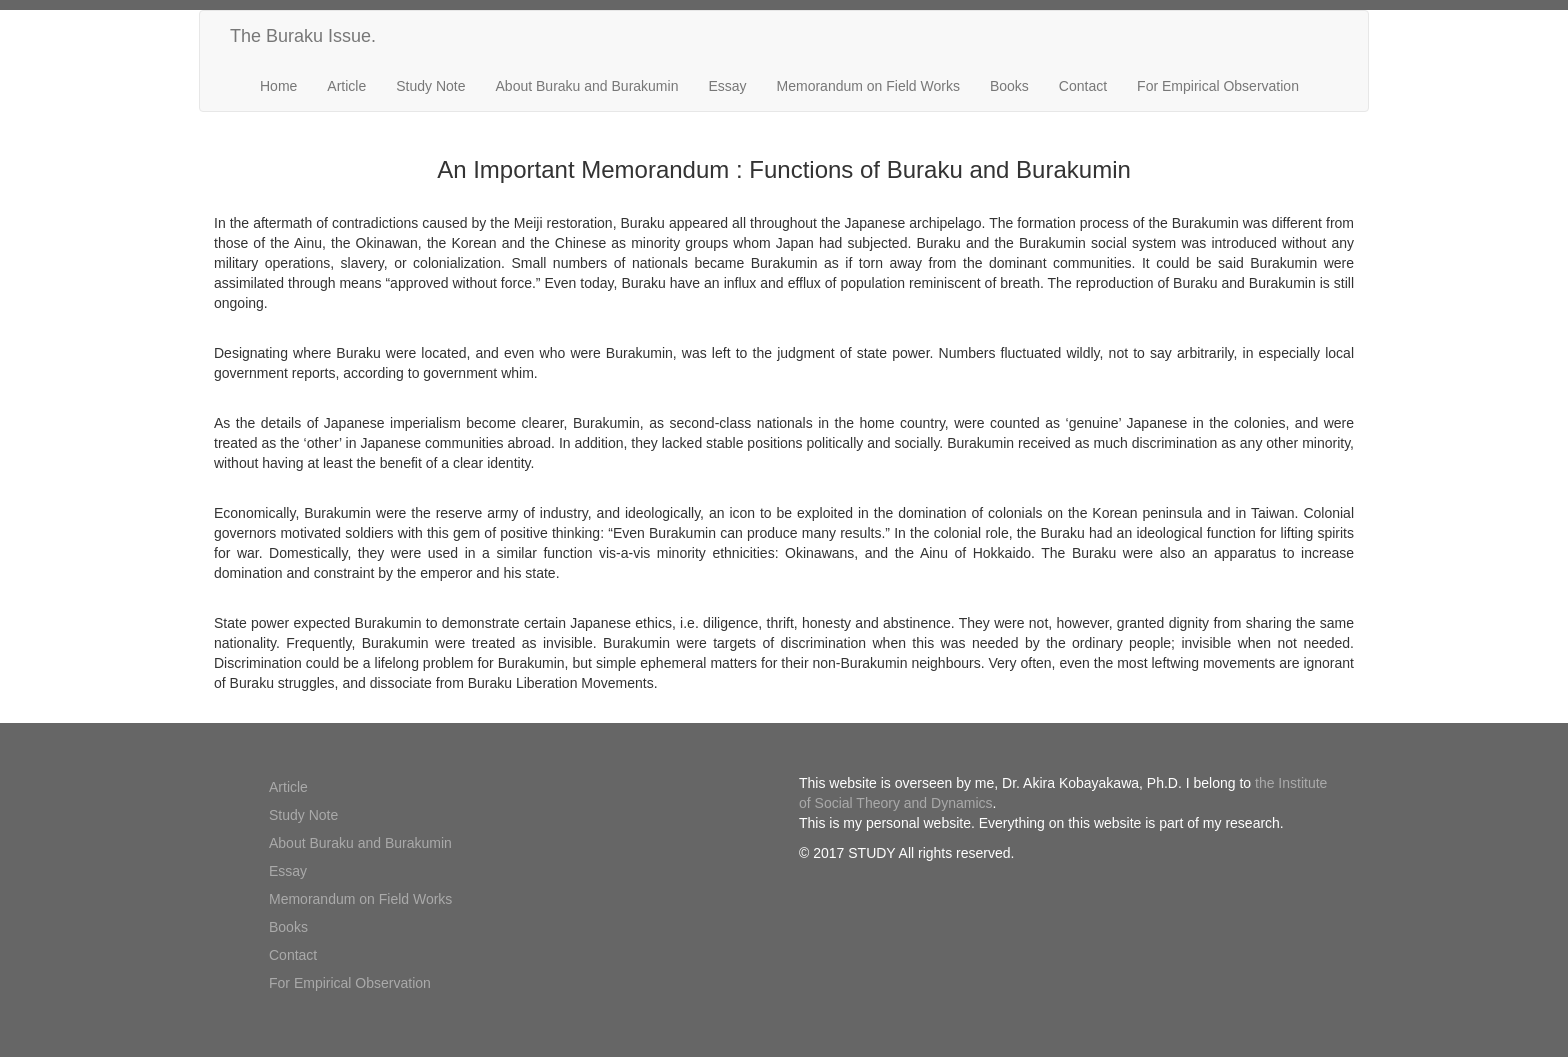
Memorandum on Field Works (868, 86)
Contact (1083, 86)
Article (346, 86)
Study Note (430, 86)
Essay (727, 86)
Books (1009, 86)
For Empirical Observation (1218, 86)
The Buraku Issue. (303, 36)
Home (278, 86)
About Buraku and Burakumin (587, 86)
